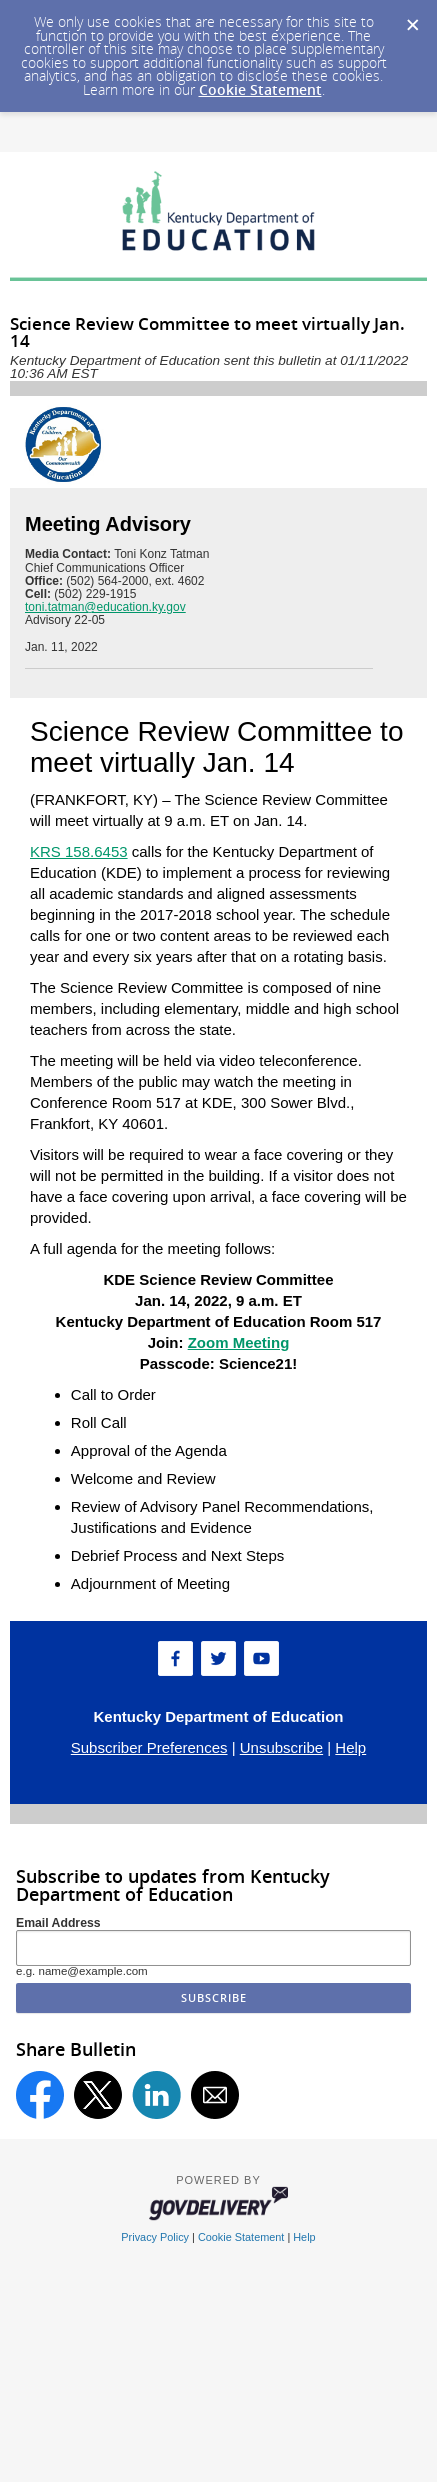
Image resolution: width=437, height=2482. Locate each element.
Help (350, 1747)
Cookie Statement (260, 89)
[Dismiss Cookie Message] (412, 19)
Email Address (58, 1923)
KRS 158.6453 (79, 851)
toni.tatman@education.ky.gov (105, 607)
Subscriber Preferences (149, 1747)
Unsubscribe (281, 1747)
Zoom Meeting (239, 1342)
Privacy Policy (155, 2237)
